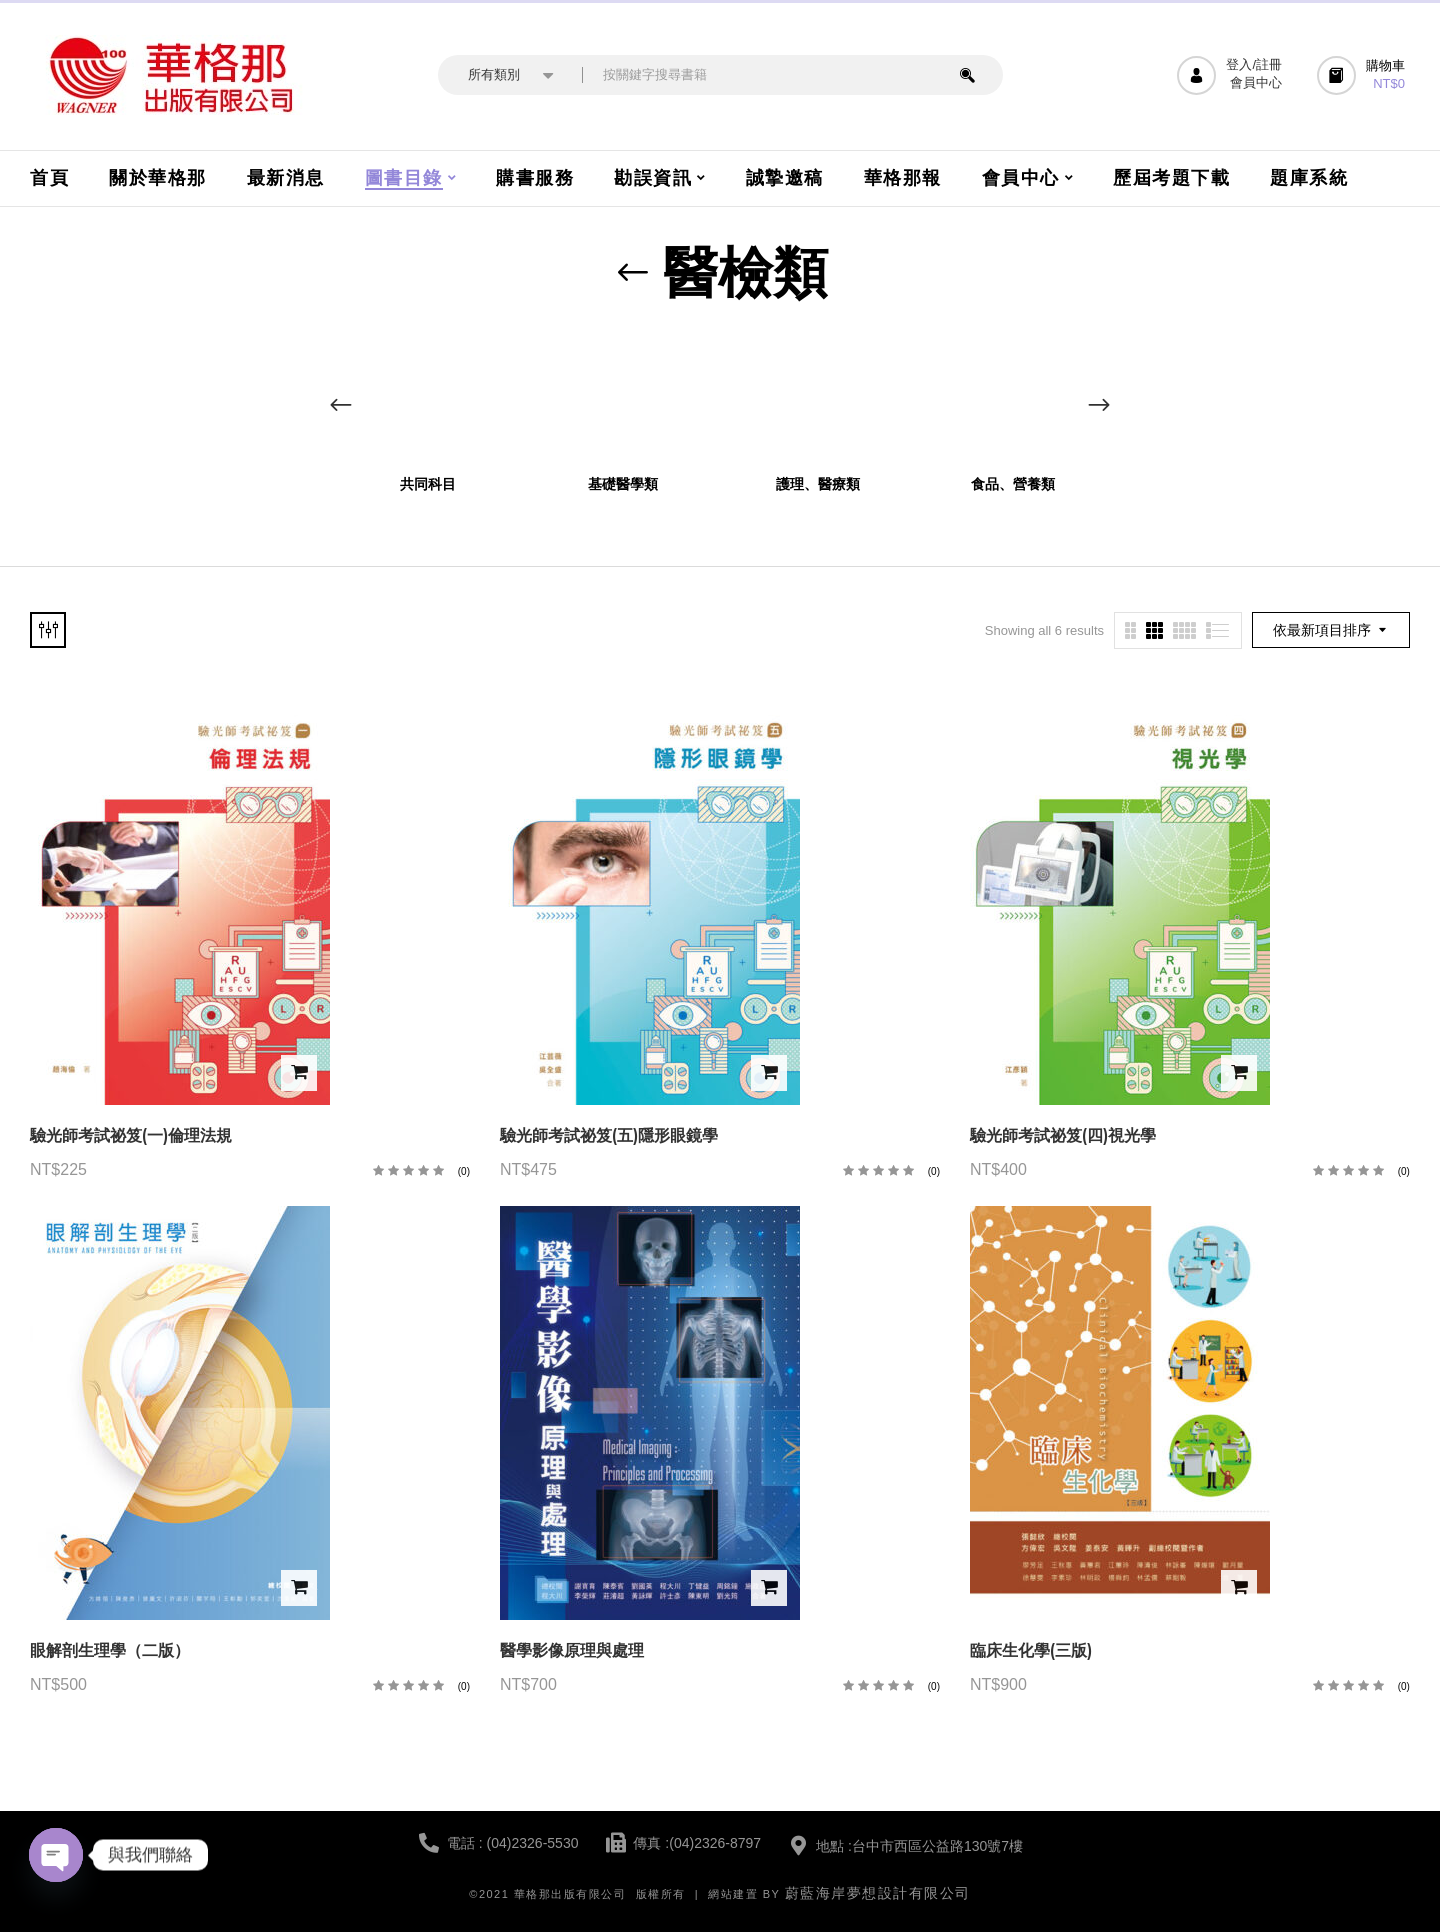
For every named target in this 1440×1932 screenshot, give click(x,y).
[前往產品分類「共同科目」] (427, 396)
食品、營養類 (1013, 484)
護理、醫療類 (818, 484)
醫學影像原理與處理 (572, 1650)
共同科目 (428, 484)
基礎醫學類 (623, 484)
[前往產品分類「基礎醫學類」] (622, 396)
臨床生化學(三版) (1031, 1650)
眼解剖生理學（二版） (110, 1650)
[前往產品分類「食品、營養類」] (1012, 396)
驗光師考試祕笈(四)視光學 (1063, 1135)
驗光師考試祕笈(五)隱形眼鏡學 (609, 1135)
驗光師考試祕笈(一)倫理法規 (131, 1135)
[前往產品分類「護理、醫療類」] (817, 396)
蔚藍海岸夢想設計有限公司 (878, 1893)
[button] (1363, 75)
